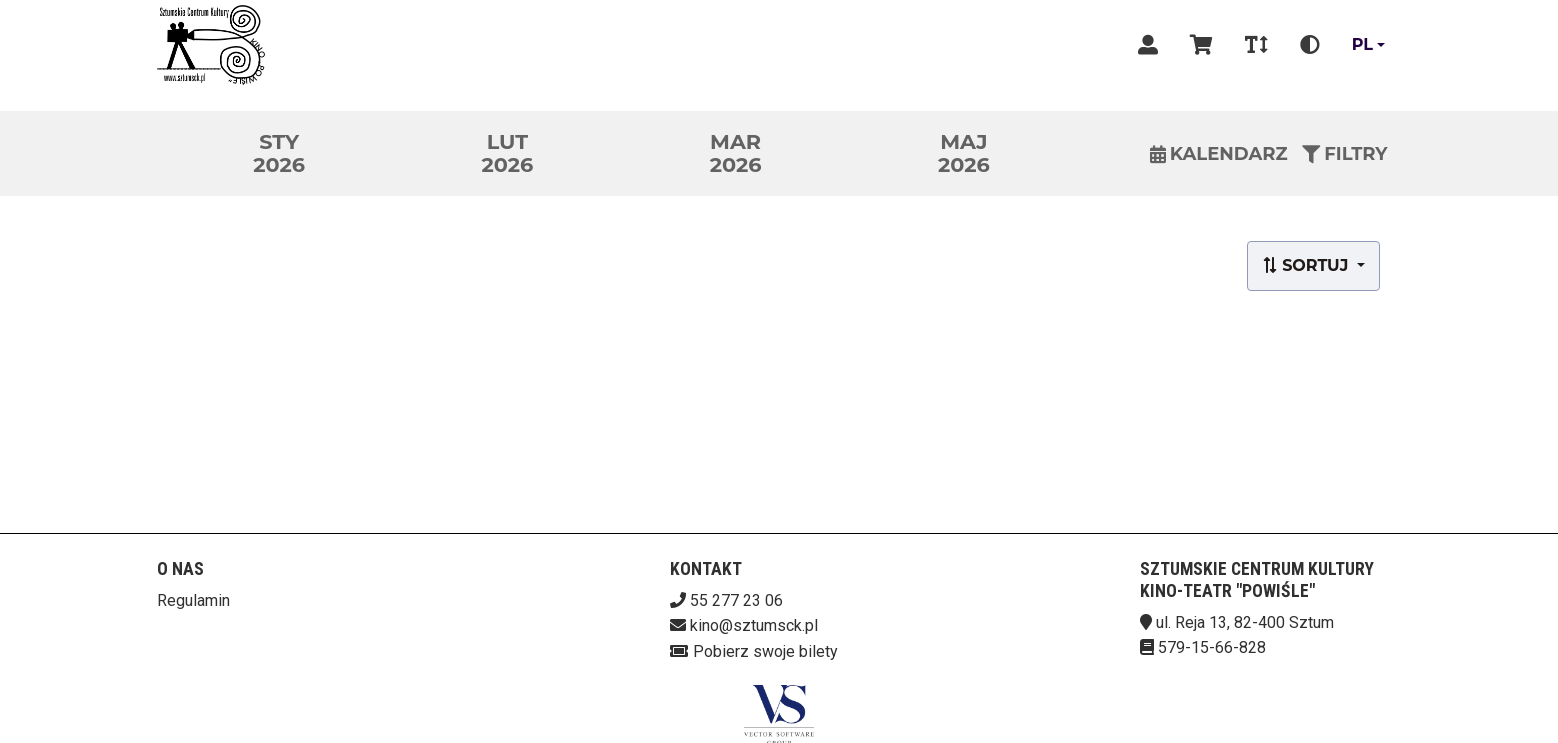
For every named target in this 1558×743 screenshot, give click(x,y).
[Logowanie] (1148, 45)
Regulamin (193, 600)
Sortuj (1307, 265)
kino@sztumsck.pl (754, 625)
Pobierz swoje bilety (765, 651)
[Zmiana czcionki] (1256, 45)
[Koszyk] (1201, 45)
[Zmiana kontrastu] (1310, 45)
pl (1362, 44)
